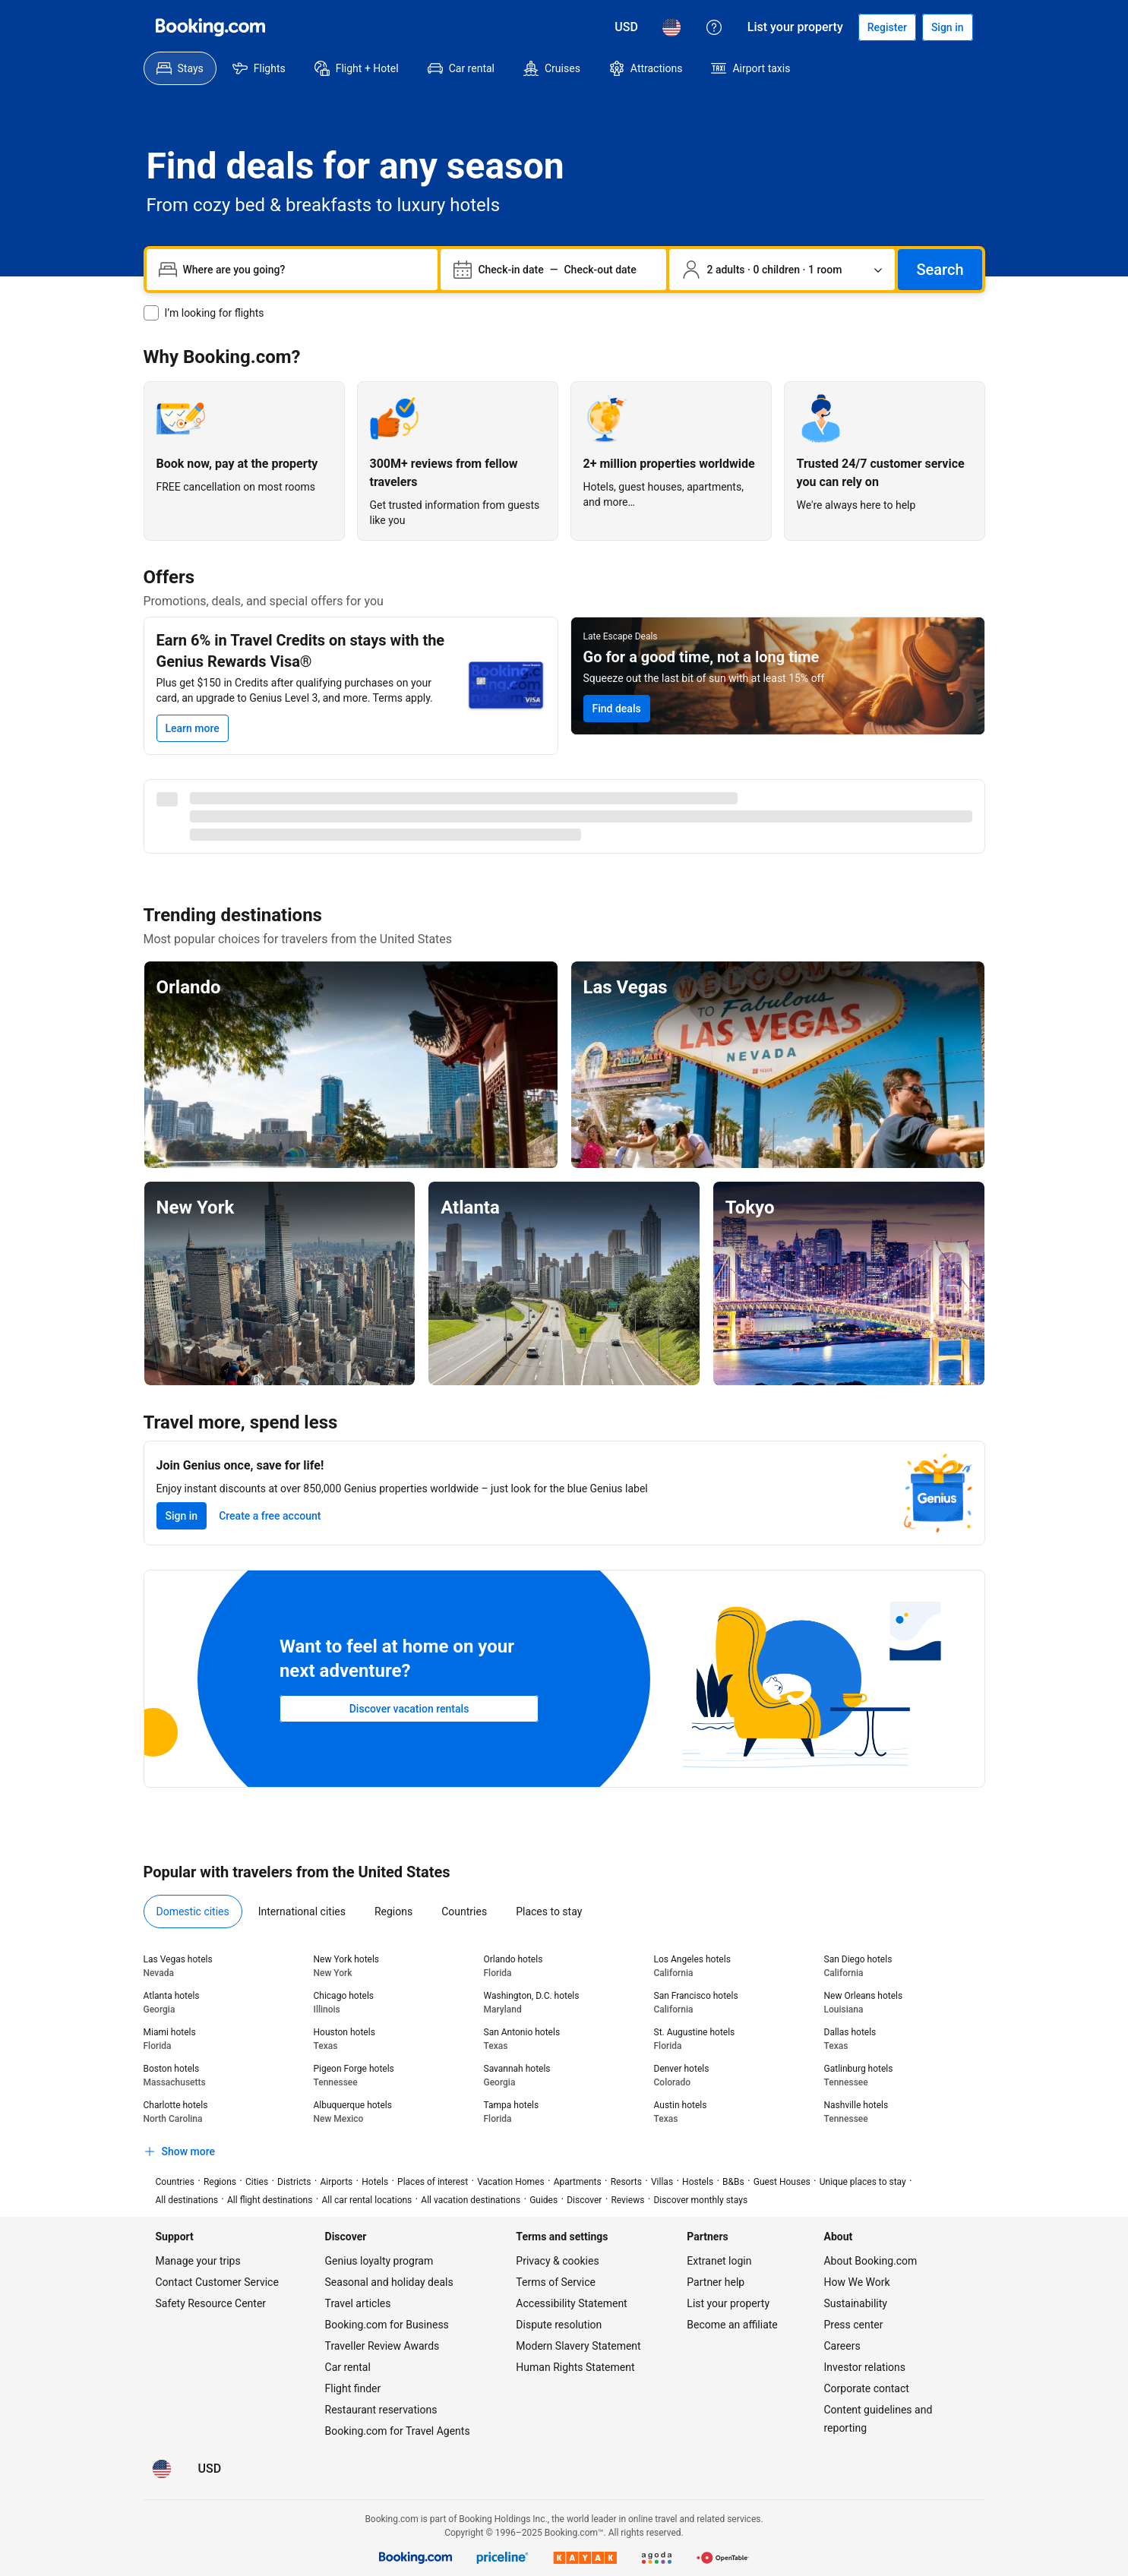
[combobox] (304, 269)
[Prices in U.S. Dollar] (626, 27)
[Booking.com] (210, 27)
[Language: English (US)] (671, 27)
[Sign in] (947, 27)
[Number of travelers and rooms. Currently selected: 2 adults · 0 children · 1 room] (782, 270)
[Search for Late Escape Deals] (616, 708)
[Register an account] (887, 27)
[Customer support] (714, 27)
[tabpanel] (564, 2059)
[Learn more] (192, 728)
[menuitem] (180, 68)
